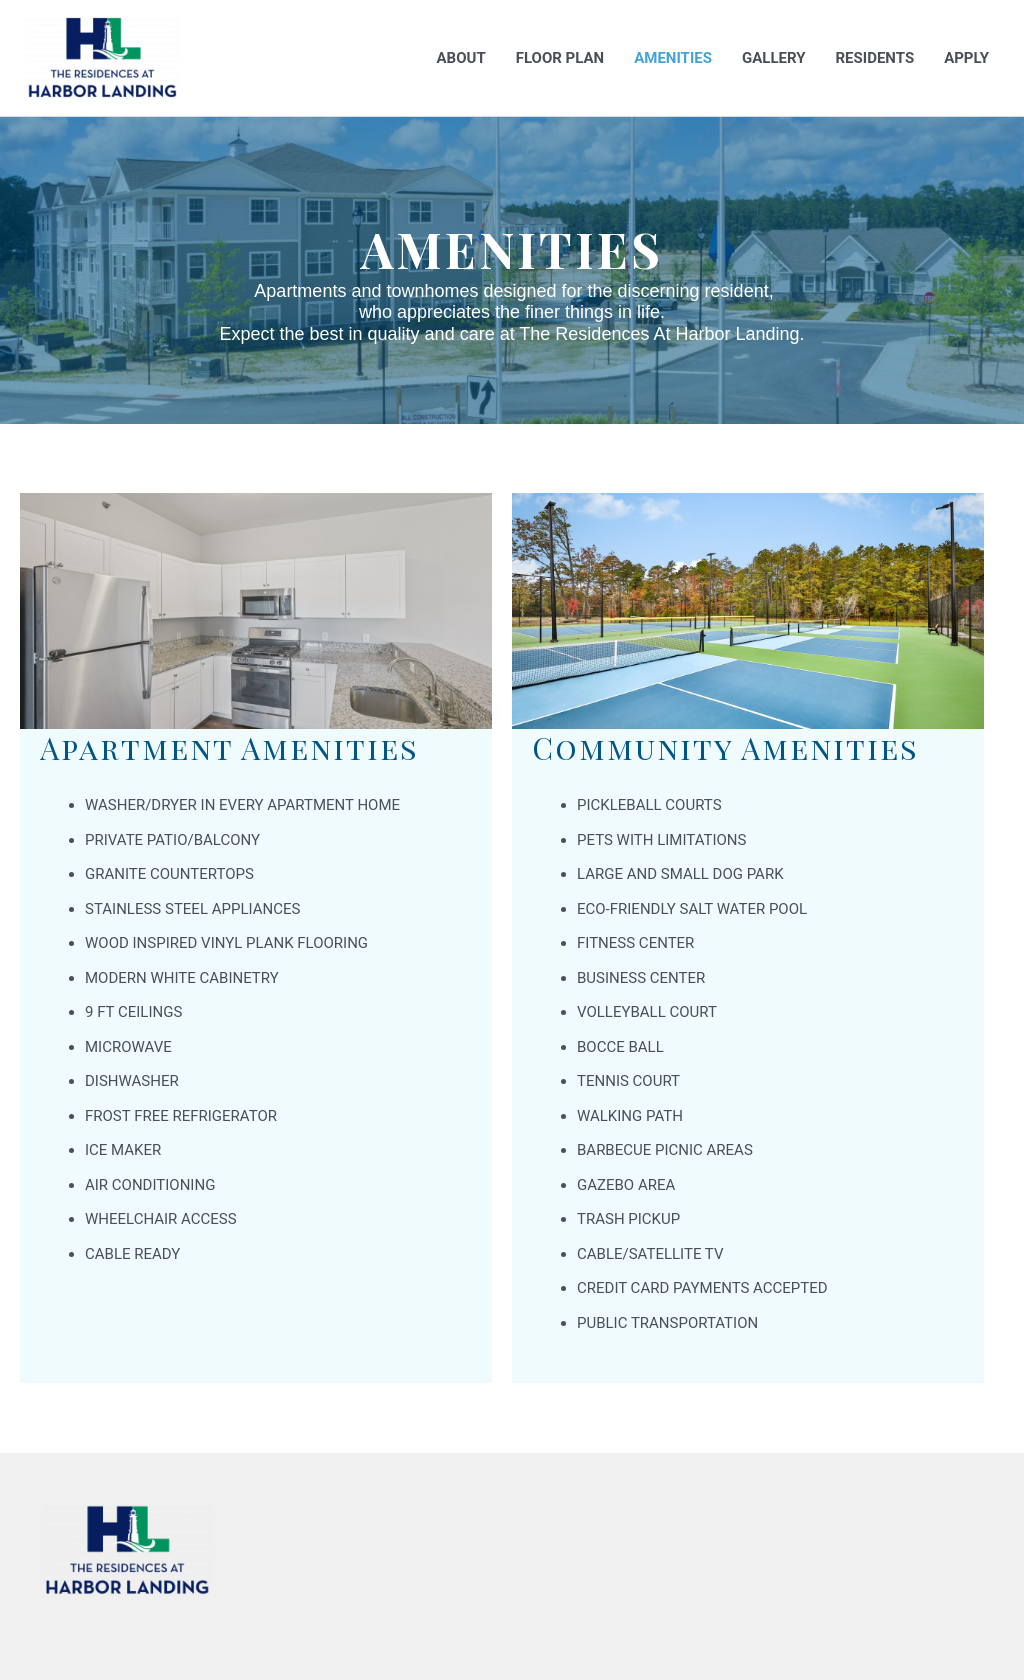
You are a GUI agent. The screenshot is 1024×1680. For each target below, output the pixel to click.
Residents (874, 58)
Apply (966, 58)
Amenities (673, 58)
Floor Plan (560, 58)
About (461, 58)
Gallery (774, 58)
